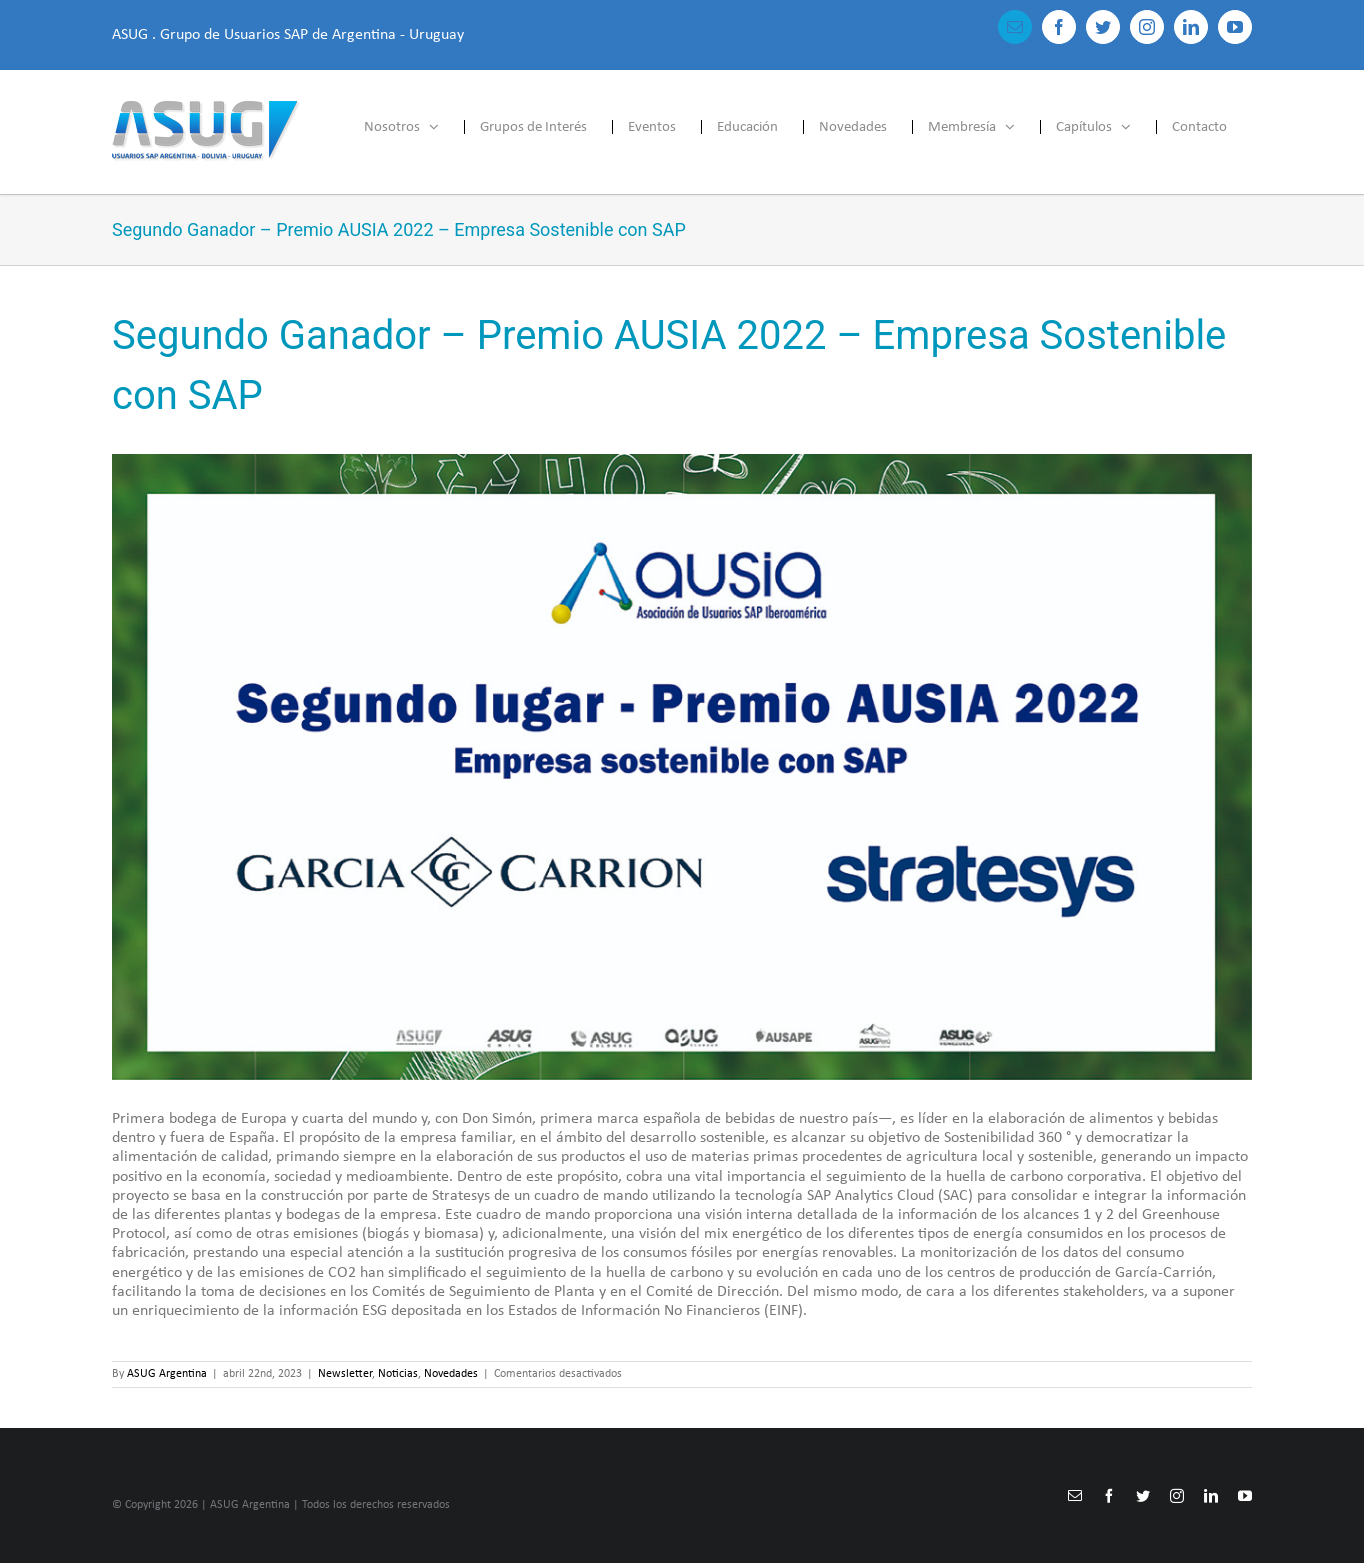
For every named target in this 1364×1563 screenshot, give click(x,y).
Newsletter (345, 1374)
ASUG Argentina (167, 1374)
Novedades (451, 1374)
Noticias (398, 1374)
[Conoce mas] (682, 767)
